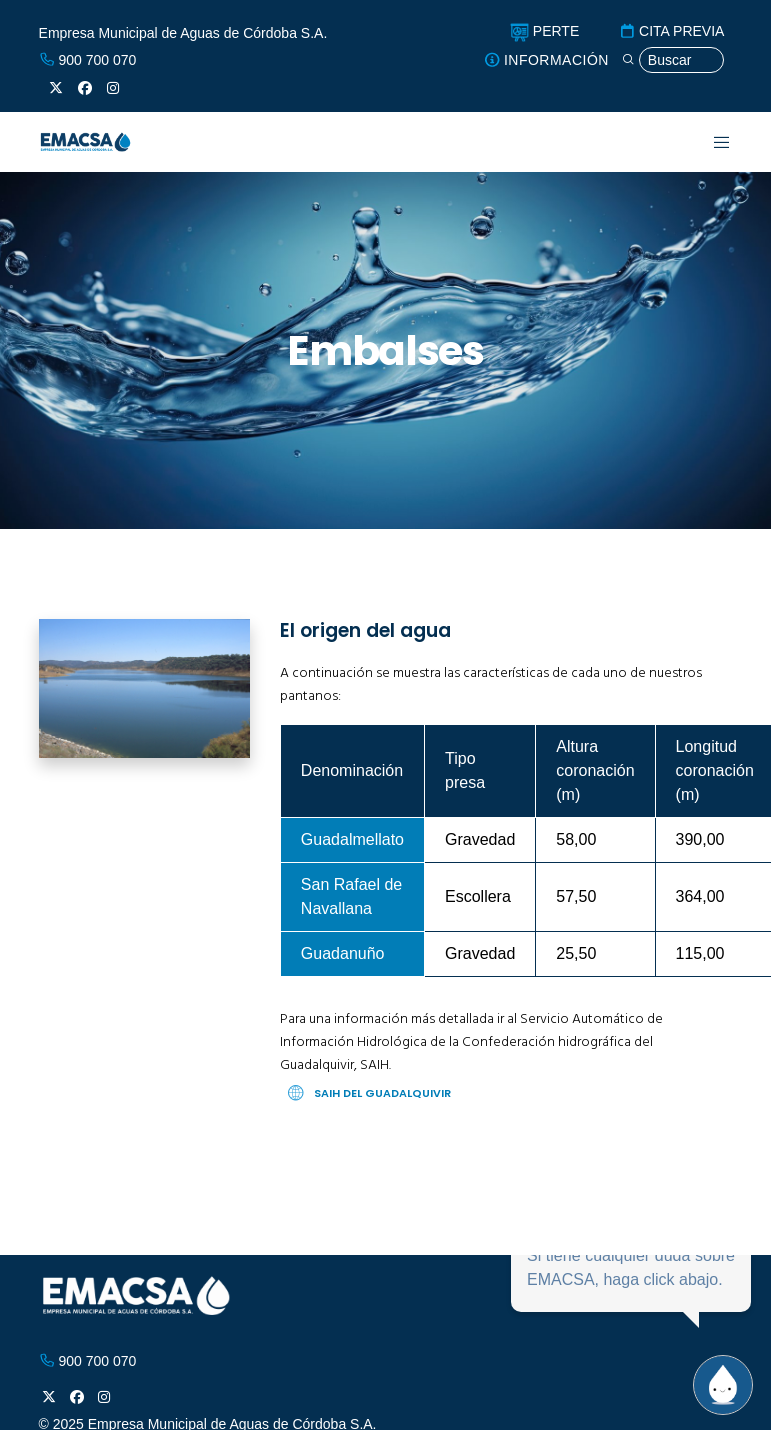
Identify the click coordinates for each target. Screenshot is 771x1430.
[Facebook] (85, 88)
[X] (56, 88)
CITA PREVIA (671, 31)
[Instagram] (113, 88)
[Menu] (709, 142)
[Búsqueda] (673, 60)
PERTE (544, 31)
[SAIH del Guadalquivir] (506, 1093)
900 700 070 (88, 60)
